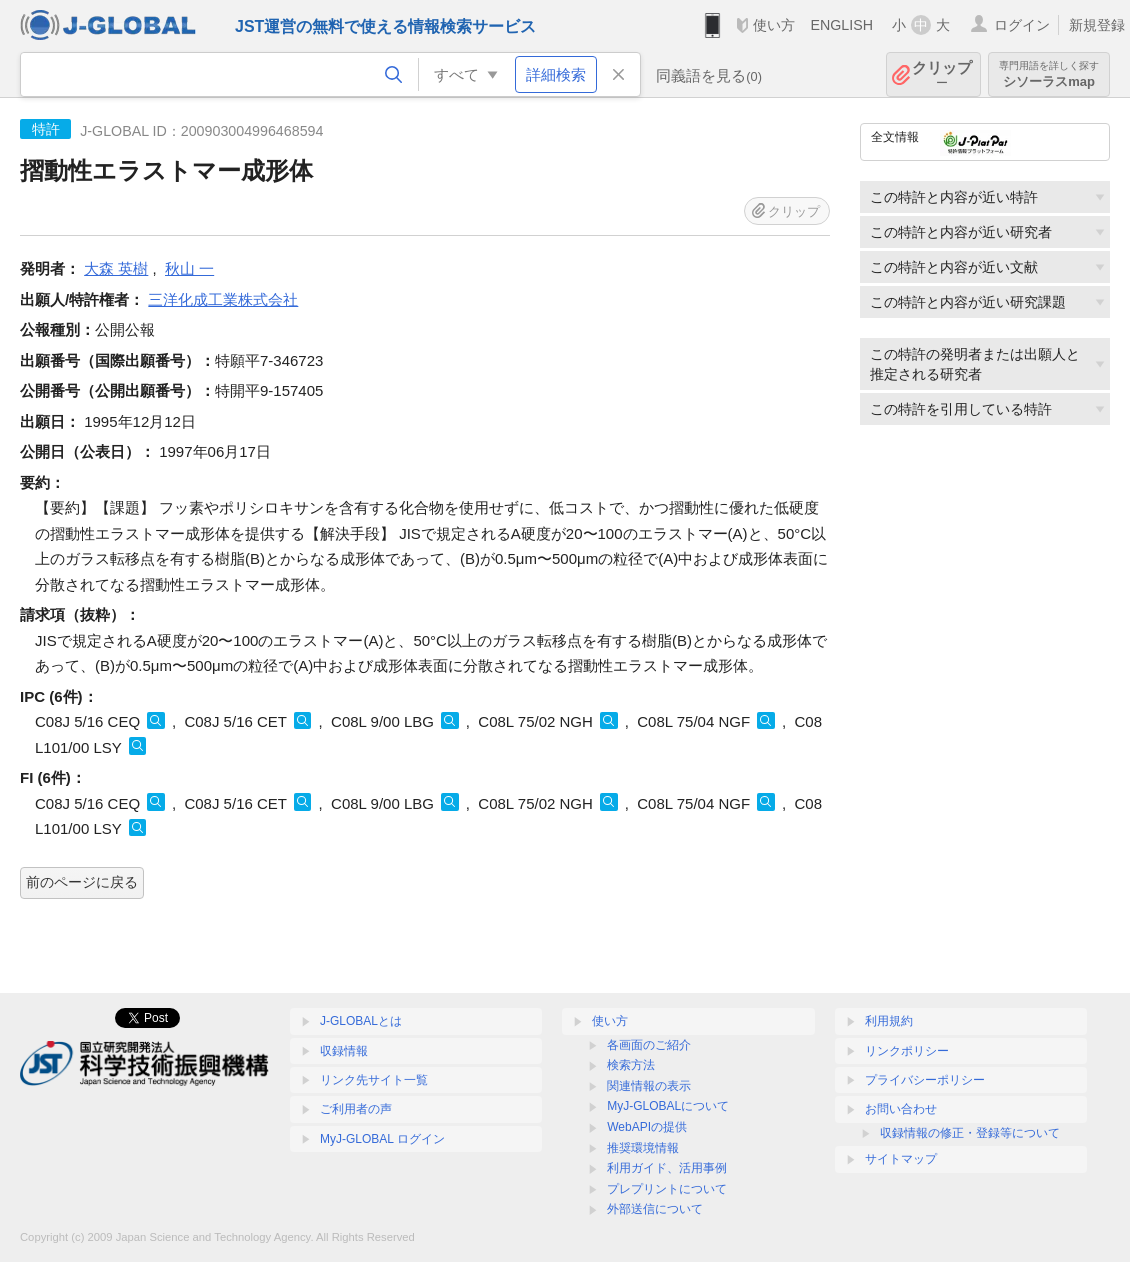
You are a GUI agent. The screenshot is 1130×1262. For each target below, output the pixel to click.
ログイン (1022, 25)
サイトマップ (901, 1159)
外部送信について (655, 1209)
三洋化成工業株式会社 (223, 299)
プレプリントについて (667, 1189)
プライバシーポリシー (925, 1080)
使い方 (774, 25)
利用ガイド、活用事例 (667, 1168)
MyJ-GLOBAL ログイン (382, 1139)
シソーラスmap (1049, 74)
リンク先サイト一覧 (374, 1080)
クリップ (942, 74)
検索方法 (631, 1065)
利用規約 (889, 1021)
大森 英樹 (116, 268)
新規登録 (1097, 25)
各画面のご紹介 (649, 1045)
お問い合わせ (901, 1109)
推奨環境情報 (643, 1148)
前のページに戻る (82, 882)
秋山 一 (189, 268)
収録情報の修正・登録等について (970, 1133)
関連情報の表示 (649, 1086)
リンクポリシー (907, 1051)
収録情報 (344, 1051)
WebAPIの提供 (647, 1127)
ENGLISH (841, 25)
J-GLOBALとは (361, 1021)
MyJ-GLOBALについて (668, 1106)
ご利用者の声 (356, 1109)
